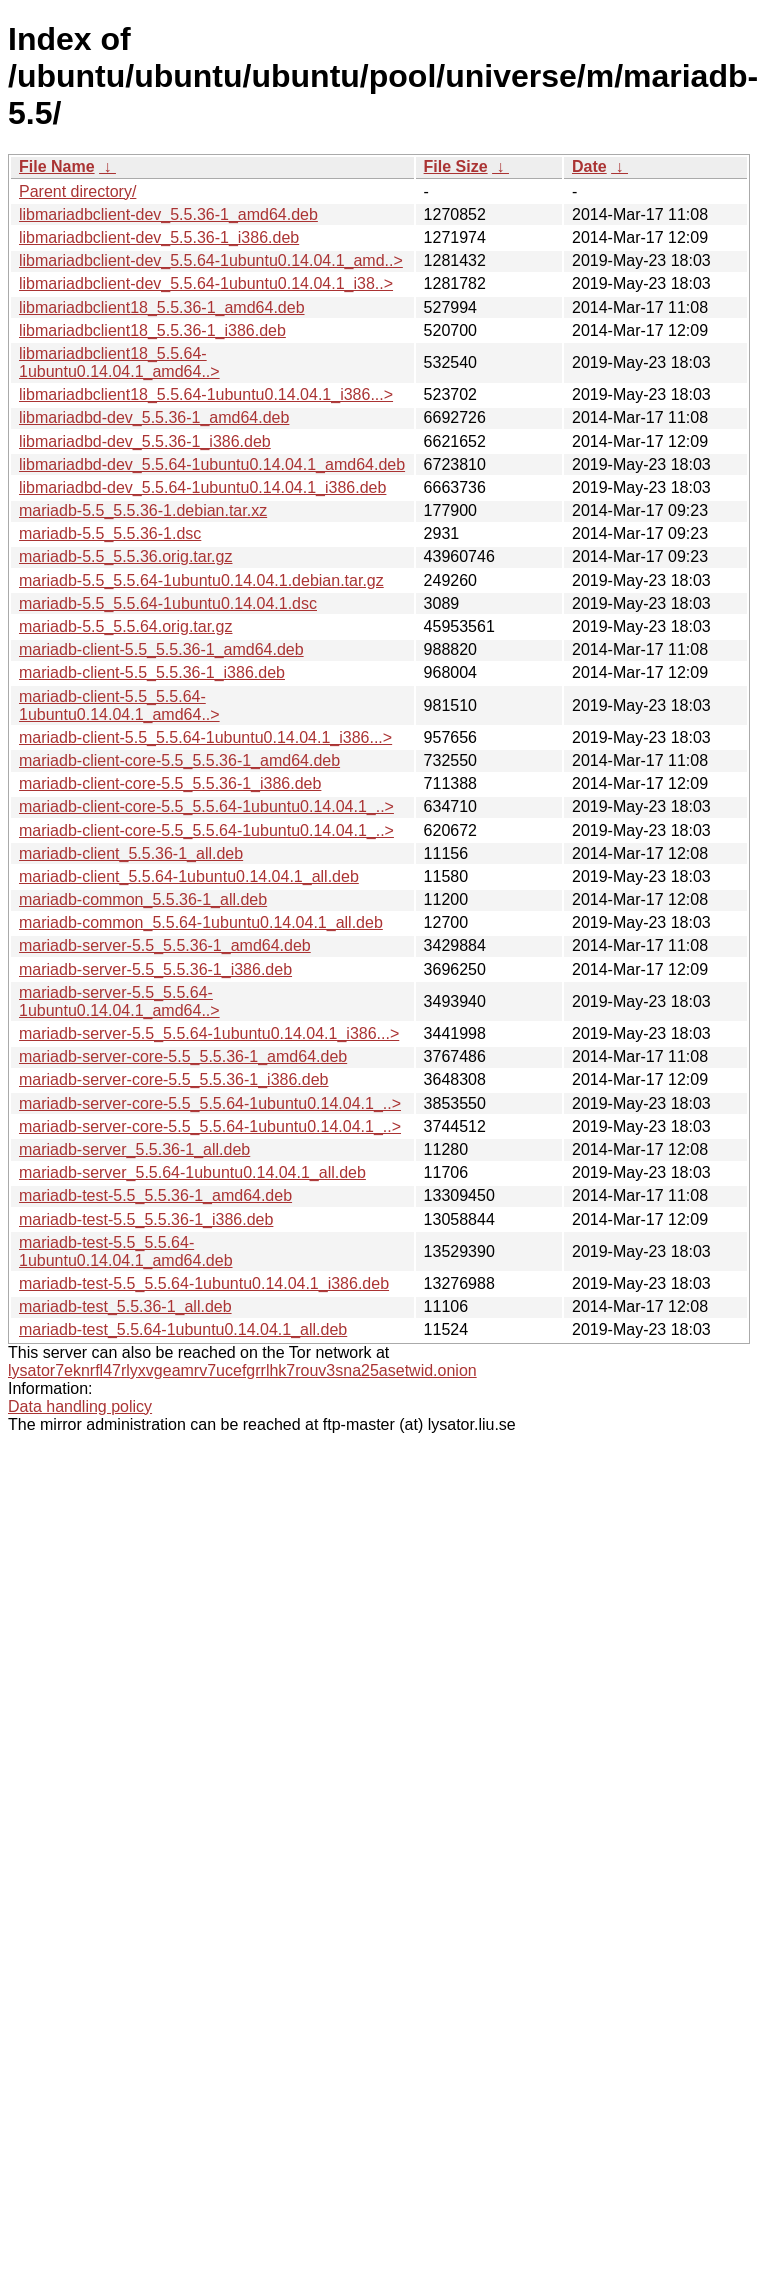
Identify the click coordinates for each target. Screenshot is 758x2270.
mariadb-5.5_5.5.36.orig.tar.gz (125, 556)
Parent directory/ (77, 191)
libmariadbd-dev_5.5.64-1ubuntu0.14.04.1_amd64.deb (212, 464)
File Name (57, 166)
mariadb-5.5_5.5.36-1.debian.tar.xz (143, 510)
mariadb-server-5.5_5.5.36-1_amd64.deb (165, 945)
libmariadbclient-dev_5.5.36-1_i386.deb (159, 237)
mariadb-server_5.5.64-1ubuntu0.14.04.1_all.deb (192, 1172)
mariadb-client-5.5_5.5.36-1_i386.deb (152, 672)
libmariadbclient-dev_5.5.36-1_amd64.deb (168, 214)
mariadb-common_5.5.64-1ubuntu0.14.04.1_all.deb (201, 922)
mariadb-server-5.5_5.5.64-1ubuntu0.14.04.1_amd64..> (119, 1001)
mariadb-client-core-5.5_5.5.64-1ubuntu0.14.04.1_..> (206, 806)
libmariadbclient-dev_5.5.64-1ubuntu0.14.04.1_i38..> (206, 283)
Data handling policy (80, 1406)
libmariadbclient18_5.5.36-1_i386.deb (152, 330)
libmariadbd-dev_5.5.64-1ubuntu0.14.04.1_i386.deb (202, 487)
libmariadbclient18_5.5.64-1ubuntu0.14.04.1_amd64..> (119, 362)
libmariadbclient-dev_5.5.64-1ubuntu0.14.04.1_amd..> (211, 260)
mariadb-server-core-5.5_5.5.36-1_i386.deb (174, 1079)
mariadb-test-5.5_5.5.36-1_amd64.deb (155, 1195)
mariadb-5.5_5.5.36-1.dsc (110, 533)
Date (589, 166)
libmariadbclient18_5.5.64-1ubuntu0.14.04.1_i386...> (206, 394)
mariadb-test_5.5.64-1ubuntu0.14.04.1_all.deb (183, 1329)
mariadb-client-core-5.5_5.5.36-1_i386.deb (170, 783)
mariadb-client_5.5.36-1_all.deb (131, 853)
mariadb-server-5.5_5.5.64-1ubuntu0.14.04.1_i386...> (209, 1033)
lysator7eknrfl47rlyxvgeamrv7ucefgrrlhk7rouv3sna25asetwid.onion (242, 1370)
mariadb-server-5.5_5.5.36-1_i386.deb (155, 969)
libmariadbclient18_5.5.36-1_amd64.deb (162, 307)
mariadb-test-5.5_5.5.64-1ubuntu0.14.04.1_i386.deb (204, 1283)
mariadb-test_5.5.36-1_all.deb (125, 1306)
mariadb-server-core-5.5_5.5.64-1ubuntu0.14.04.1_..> (210, 1103)
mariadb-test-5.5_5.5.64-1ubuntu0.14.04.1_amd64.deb (126, 1251)
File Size (456, 166)
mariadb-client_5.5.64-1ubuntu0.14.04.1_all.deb (189, 876)
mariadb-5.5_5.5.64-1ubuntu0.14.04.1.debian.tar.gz (201, 580)
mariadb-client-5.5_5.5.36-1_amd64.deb (161, 649)
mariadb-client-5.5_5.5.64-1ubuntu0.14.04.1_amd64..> (119, 705)
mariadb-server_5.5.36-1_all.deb (134, 1149)
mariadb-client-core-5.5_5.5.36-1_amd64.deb (179, 760)
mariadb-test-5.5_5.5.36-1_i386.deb (146, 1219)
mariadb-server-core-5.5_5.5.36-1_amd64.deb (183, 1056)
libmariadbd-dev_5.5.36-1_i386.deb (145, 441)
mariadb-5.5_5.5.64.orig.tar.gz (125, 626)
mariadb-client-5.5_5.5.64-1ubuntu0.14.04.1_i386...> (205, 737)
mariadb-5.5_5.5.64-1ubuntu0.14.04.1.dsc (168, 603)
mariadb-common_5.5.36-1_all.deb (143, 899)
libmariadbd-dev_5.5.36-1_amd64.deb (154, 417)
